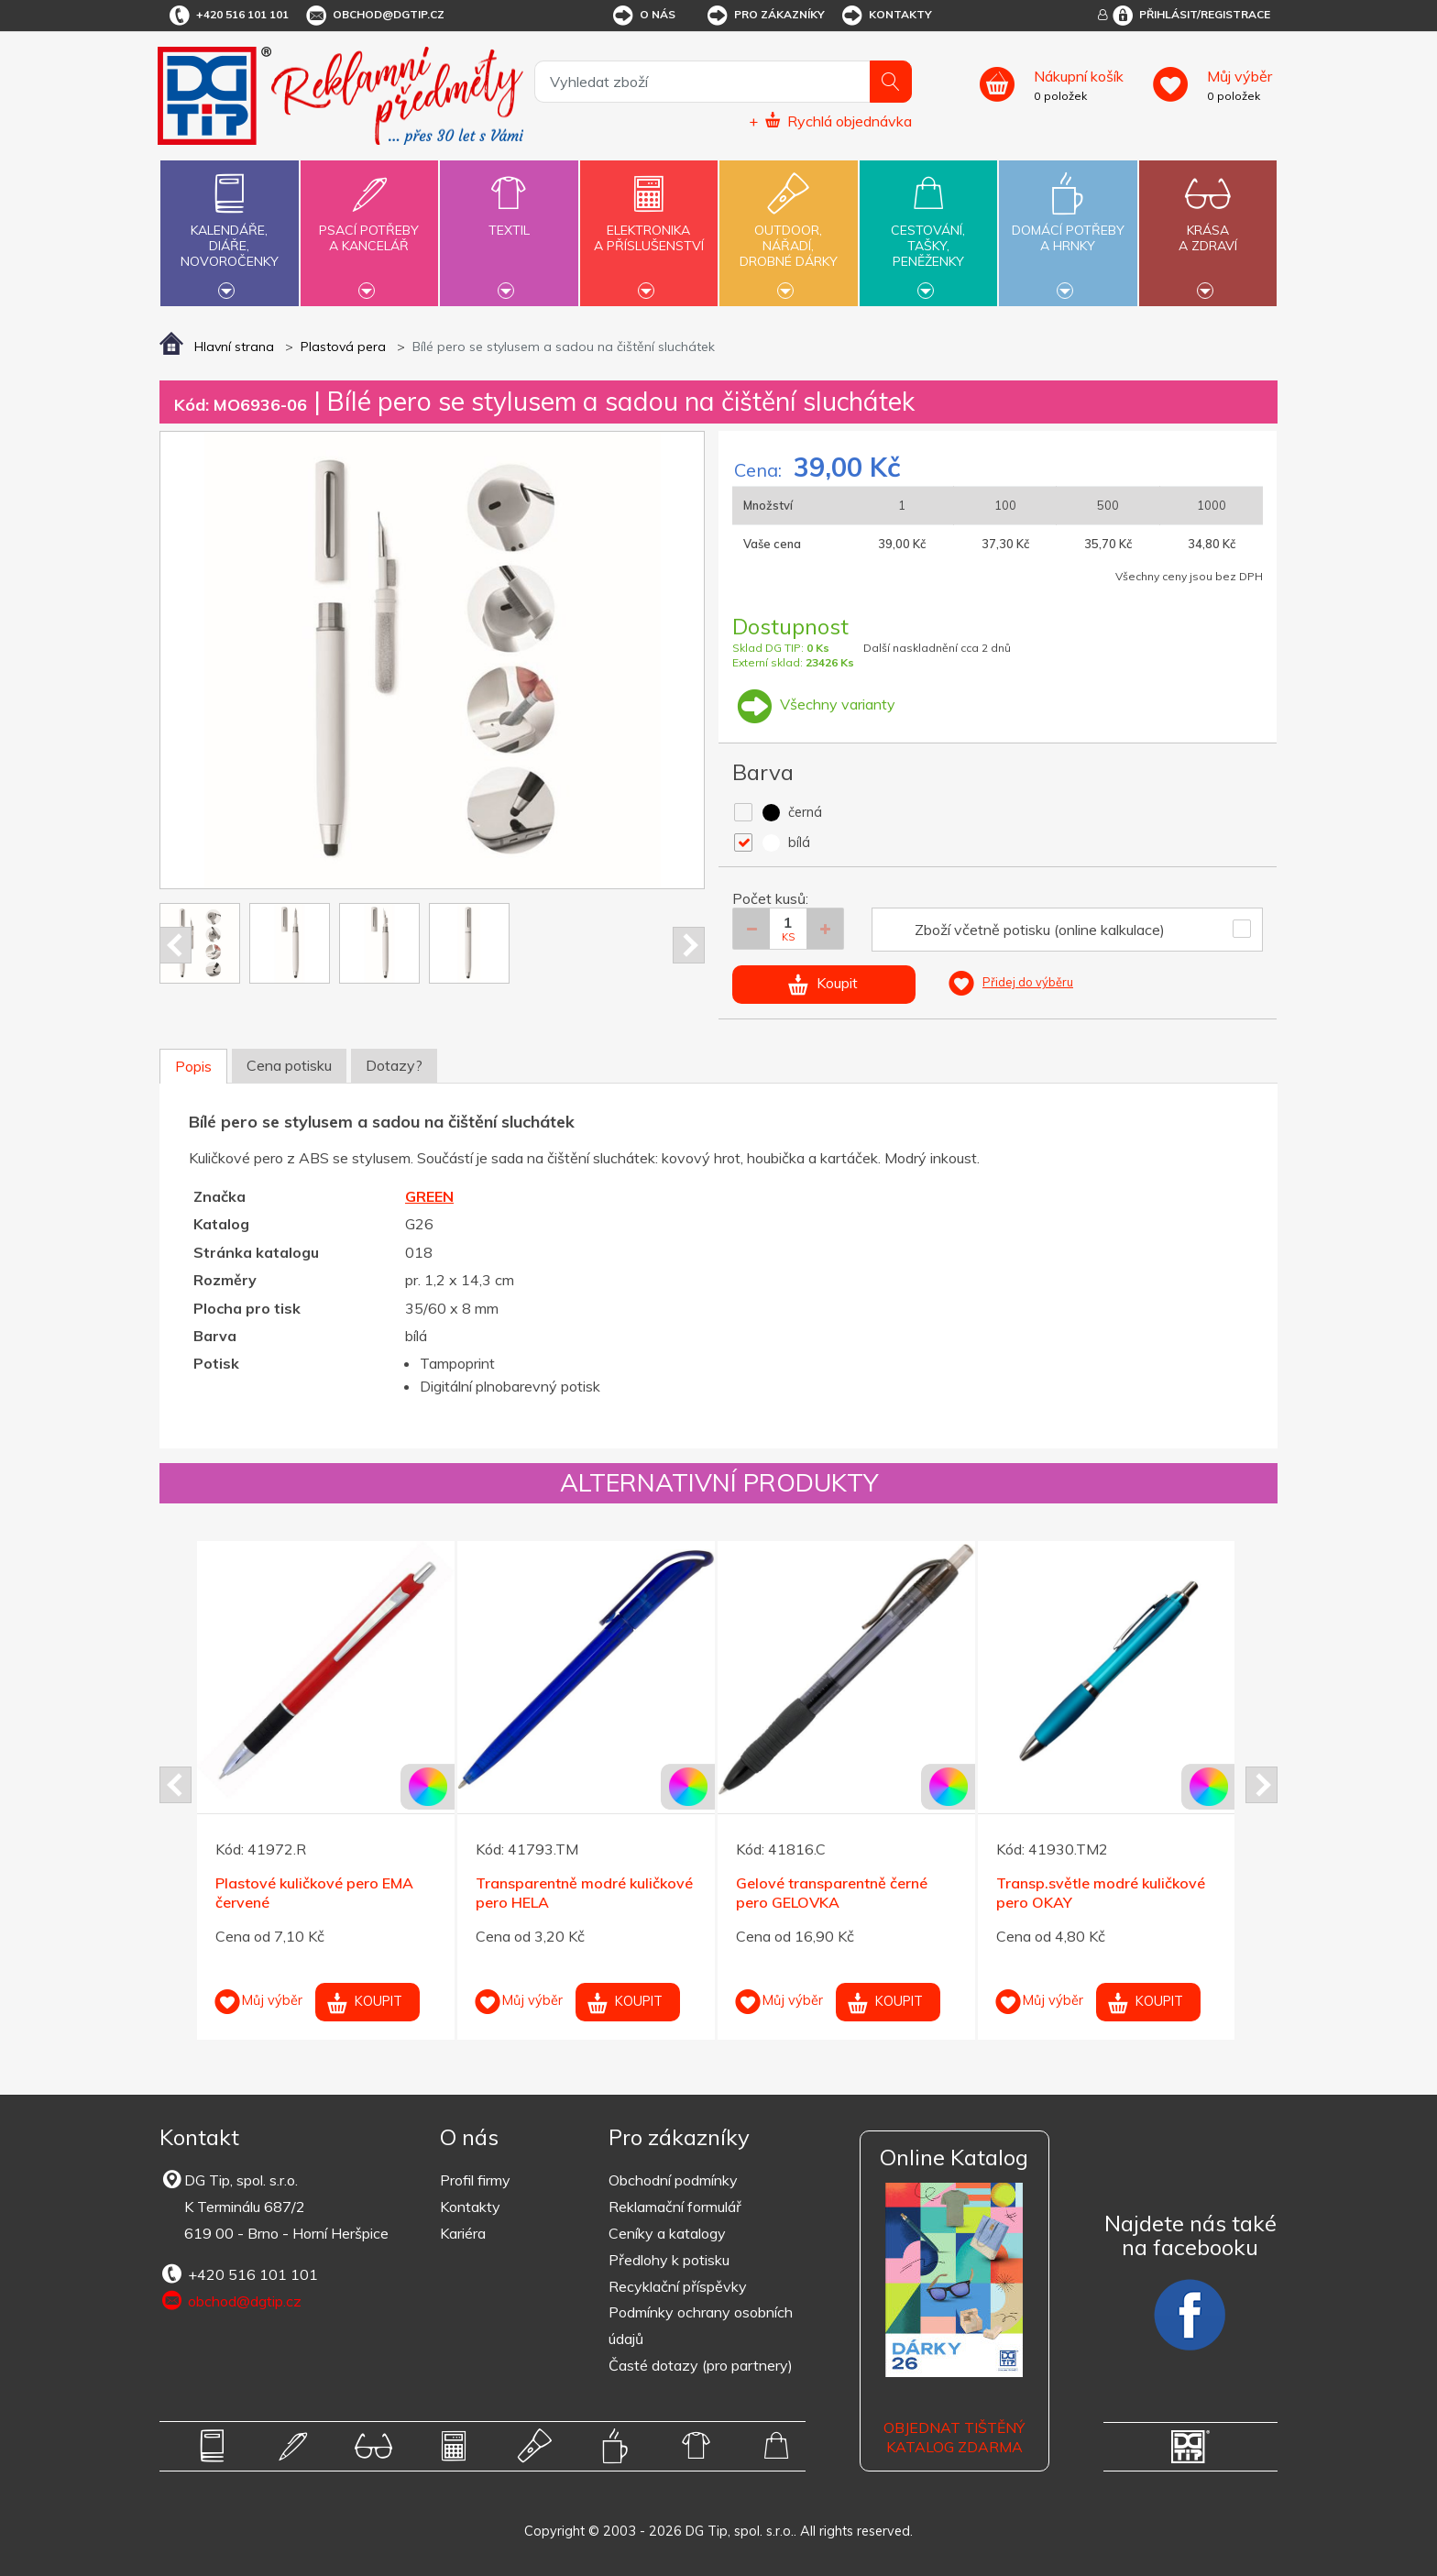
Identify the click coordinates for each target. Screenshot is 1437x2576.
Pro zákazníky (765, 15)
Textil (508, 219)
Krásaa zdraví (1207, 227)
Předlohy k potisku (669, 2260)
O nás (642, 15)
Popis (193, 1066)
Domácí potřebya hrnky (1067, 227)
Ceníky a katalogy (667, 2233)
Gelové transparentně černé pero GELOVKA (831, 1892)
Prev (175, 945)
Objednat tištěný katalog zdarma (954, 2437)
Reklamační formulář (675, 2206)
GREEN (429, 1196)
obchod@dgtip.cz (373, 15)
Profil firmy (475, 2180)
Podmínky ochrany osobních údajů (701, 2325)
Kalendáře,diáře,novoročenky (229, 231)
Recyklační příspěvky (678, 2286)
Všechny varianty (813, 704)
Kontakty (885, 15)
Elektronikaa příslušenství (648, 227)
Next (689, 945)
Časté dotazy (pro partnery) (701, 2365)
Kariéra (463, 2233)
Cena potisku (289, 1065)
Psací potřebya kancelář (369, 227)
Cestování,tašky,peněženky (928, 231)
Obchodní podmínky (673, 2180)
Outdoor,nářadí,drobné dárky (788, 231)
